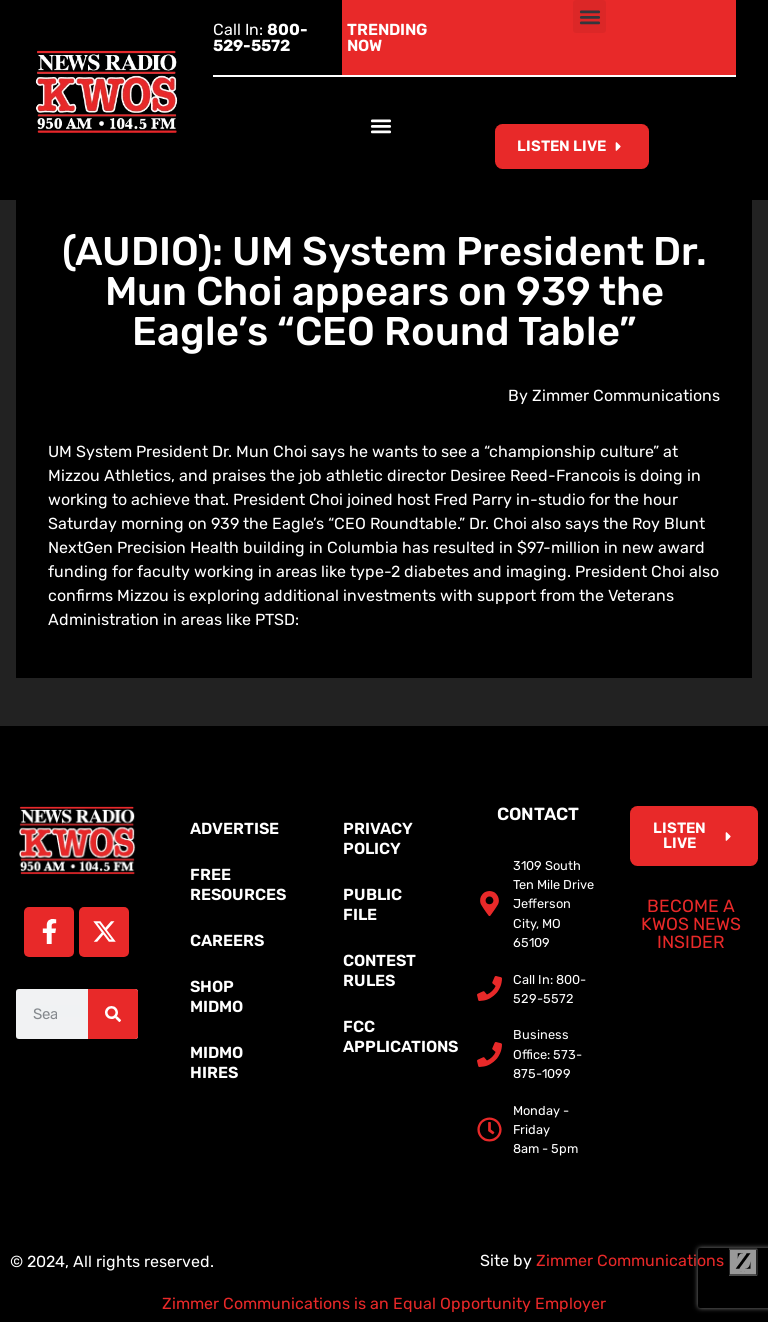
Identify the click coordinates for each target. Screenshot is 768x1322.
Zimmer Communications (647, 1260)
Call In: (260, 37)
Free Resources (238, 884)
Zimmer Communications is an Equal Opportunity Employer (384, 1303)
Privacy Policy (378, 838)
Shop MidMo (216, 996)
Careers (227, 940)
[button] (589, 16)
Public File (372, 904)
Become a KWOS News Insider (691, 923)
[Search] (113, 1014)
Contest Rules (379, 970)
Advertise (234, 828)
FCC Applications (394, 1036)
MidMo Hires (216, 1062)
